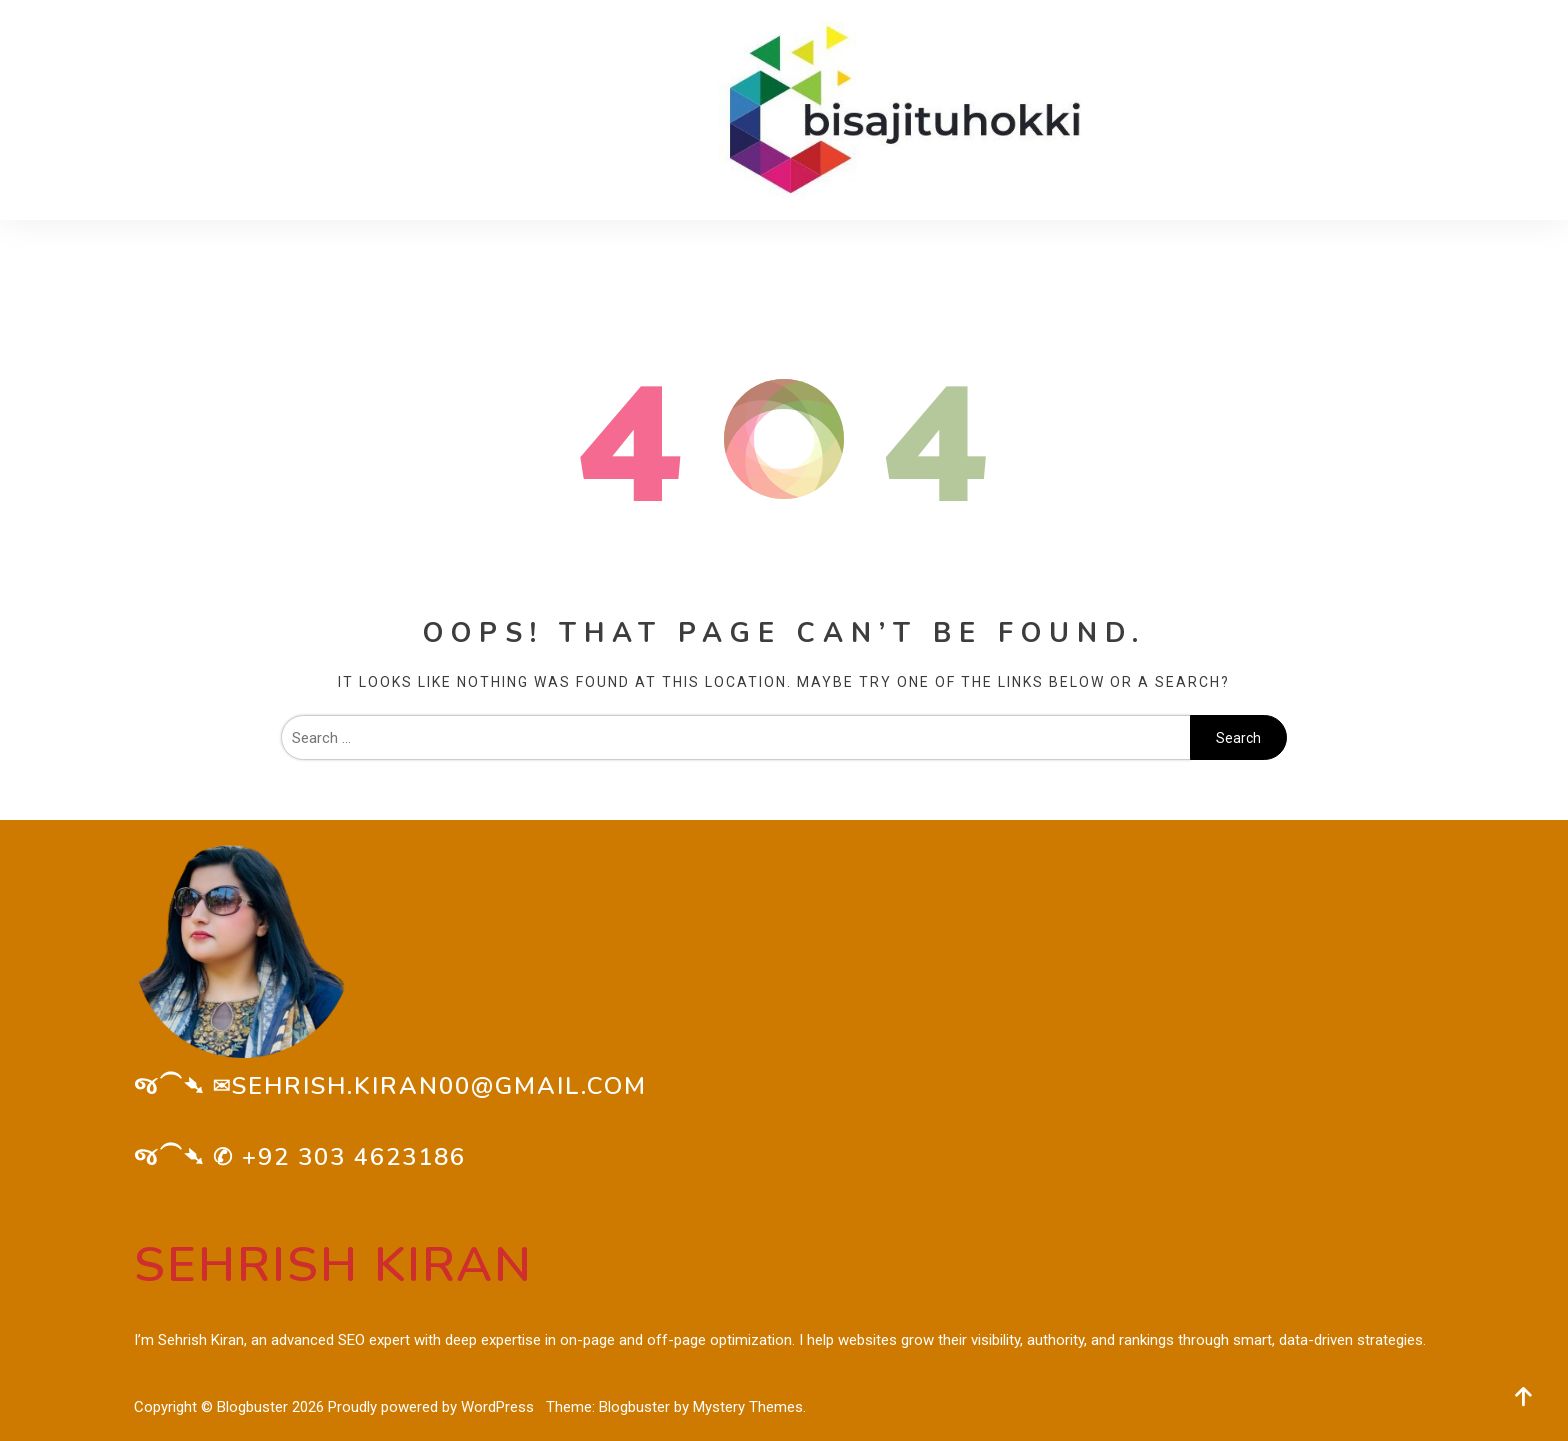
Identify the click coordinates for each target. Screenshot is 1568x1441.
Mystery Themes (748, 1407)
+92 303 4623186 (354, 1157)
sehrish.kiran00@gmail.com (439, 1086)
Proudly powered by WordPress (433, 1407)
